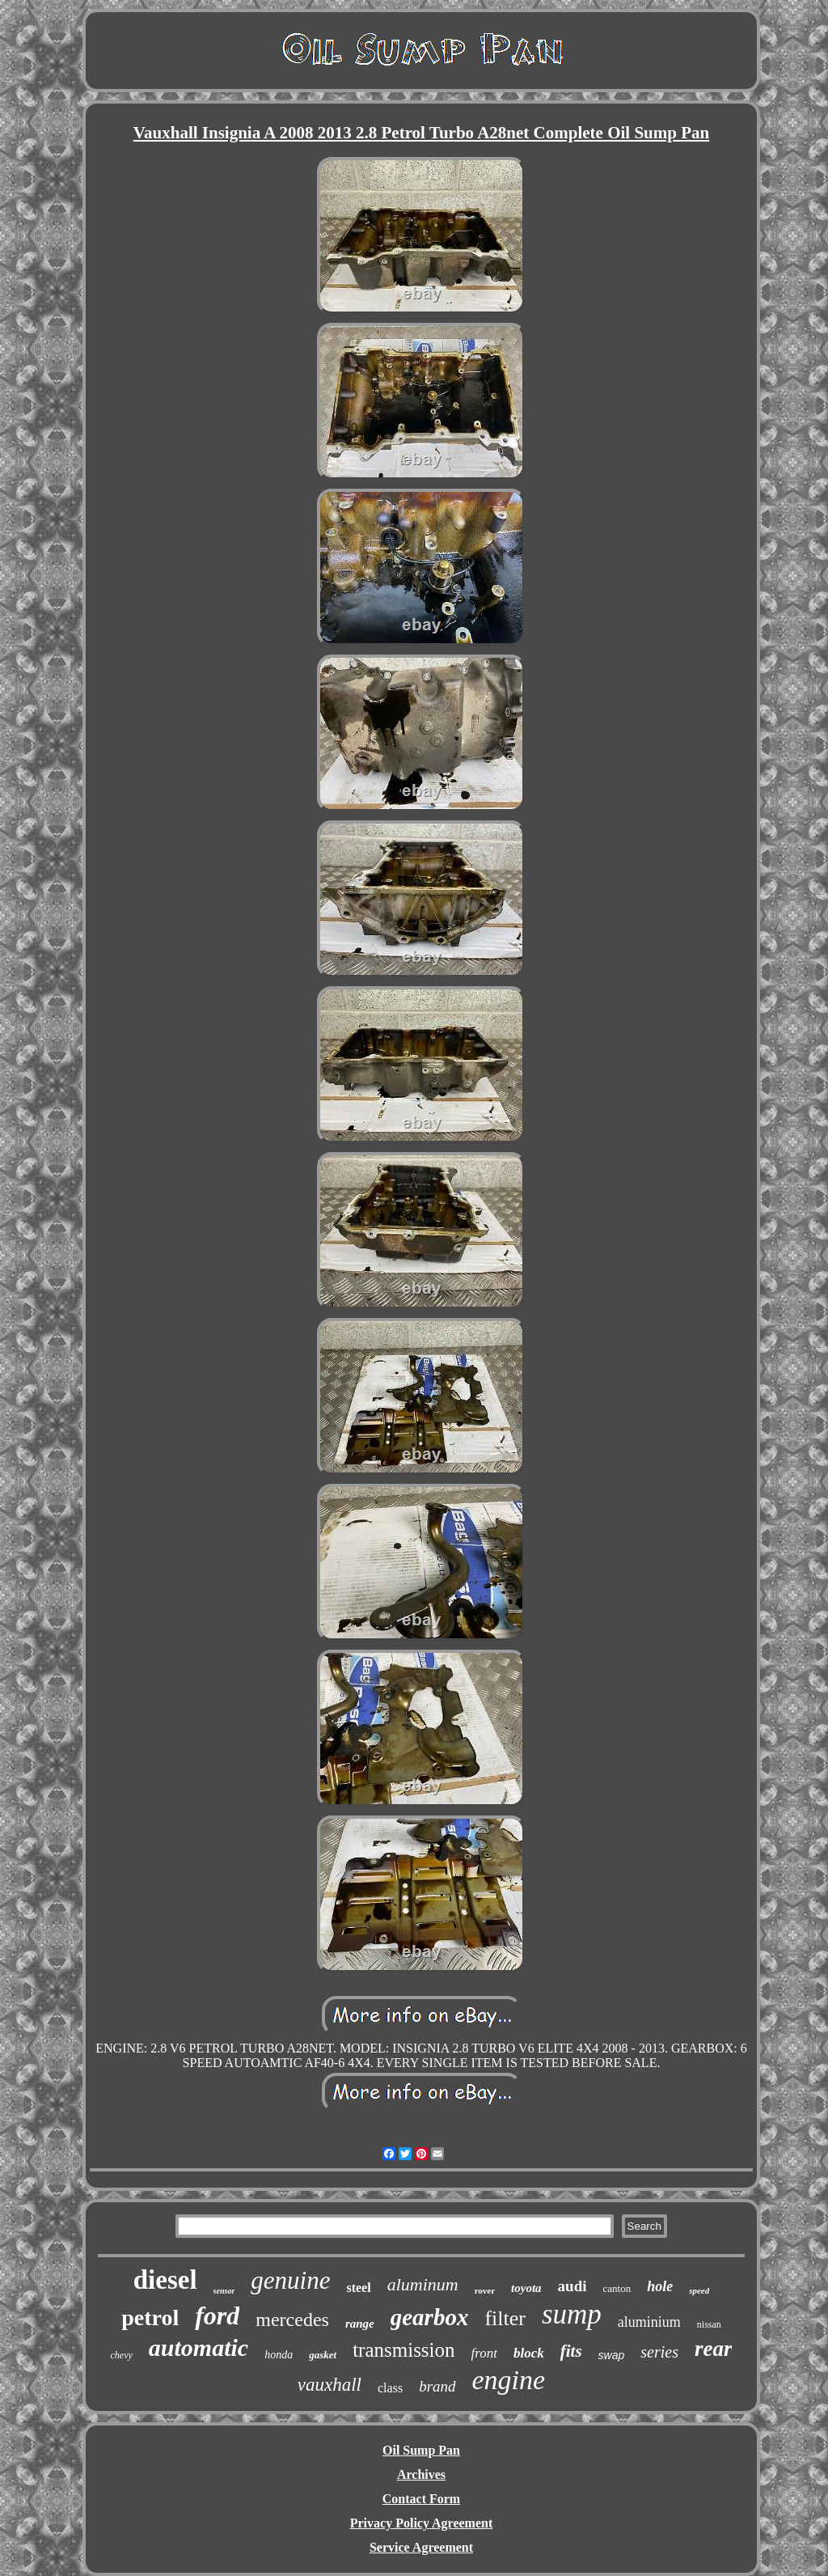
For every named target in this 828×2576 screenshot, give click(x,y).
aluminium (649, 2322)
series (659, 2352)
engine (509, 2380)
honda (278, 2355)
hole (660, 2286)
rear (714, 2349)
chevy (122, 2355)
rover (485, 2290)
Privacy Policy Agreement (421, 2523)
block (528, 2353)
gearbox (430, 2317)
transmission (403, 2350)
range (359, 2323)
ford (217, 2315)
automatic (198, 2347)
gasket (322, 2355)
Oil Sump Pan (421, 2450)
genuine (290, 2280)
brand (437, 2386)
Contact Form (421, 2499)
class (390, 2388)
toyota (526, 2288)
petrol (150, 2317)
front (484, 2353)
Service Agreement (421, 2547)
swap (611, 2355)
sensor (224, 2290)
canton (617, 2288)
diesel (165, 2279)
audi (572, 2285)
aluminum (422, 2284)
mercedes (292, 2319)
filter (505, 2318)
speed (699, 2290)
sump (572, 2314)
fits (571, 2351)
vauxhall (329, 2385)
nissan (709, 2324)
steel (358, 2287)
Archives (421, 2474)
